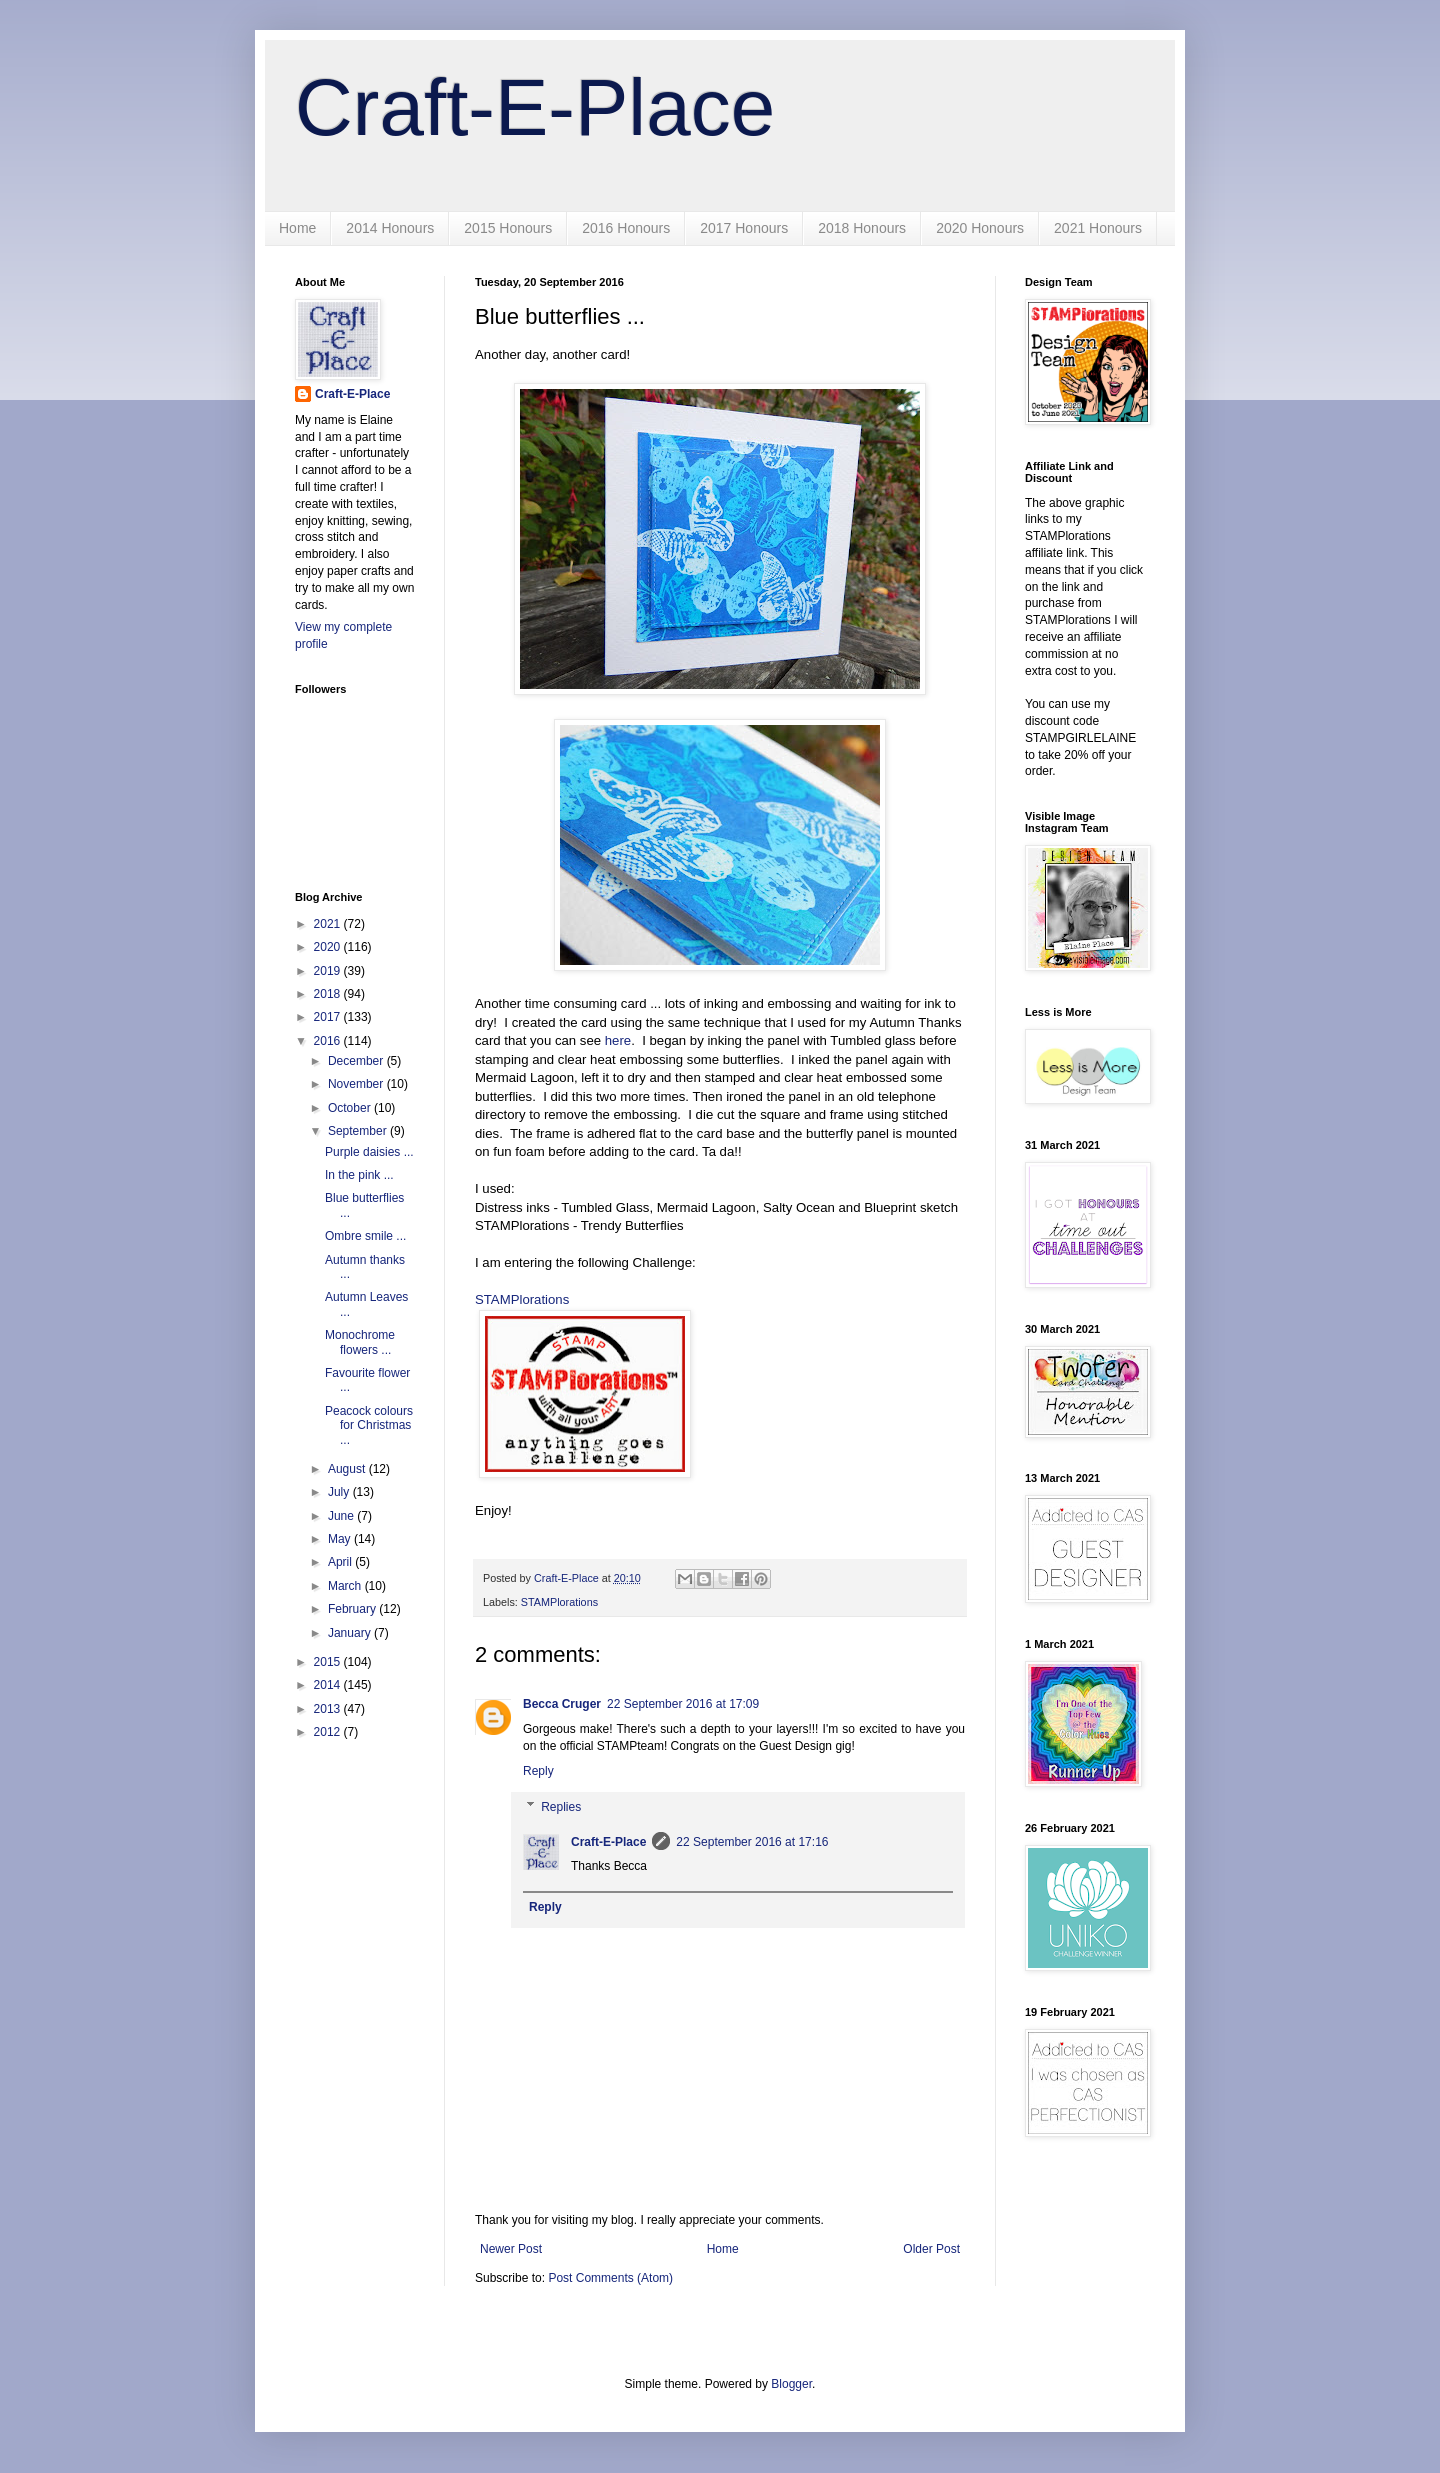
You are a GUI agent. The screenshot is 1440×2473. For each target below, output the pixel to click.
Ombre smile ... (365, 1236)
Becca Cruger (562, 1704)
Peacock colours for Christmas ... (369, 1425)
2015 (329, 1662)
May (341, 1539)
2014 (329, 1685)
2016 (329, 1041)
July (340, 1492)
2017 (329, 1017)
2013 (329, 1709)
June (342, 1516)
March (346, 1586)
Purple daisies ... (369, 1152)
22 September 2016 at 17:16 (752, 1842)
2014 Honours (390, 228)
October (351, 1108)
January (351, 1633)
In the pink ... (359, 1175)
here (618, 1040)
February (353, 1609)
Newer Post (511, 2249)
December (357, 1061)
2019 (329, 971)
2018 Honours (862, 228)
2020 (329, 947)
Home (297, 228)
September (359, 1131)
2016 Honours (626, 228)
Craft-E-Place (535, 107)
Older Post (931, 2249)
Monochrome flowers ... (360, 1342)
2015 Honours (508, 228)
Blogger (791, 2384)
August (348, 1469)
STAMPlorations (522, 1299)
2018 (329, 994)
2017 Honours (744, 228)
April (341, 1562)
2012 (329, 1732)
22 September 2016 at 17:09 (683, 1704)
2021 (329, 924)
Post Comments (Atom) (610, 2278)
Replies (561, 1807)
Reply (538, 1771)
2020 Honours (980, 228)
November (357, 1084)
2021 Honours (1098, 228)
